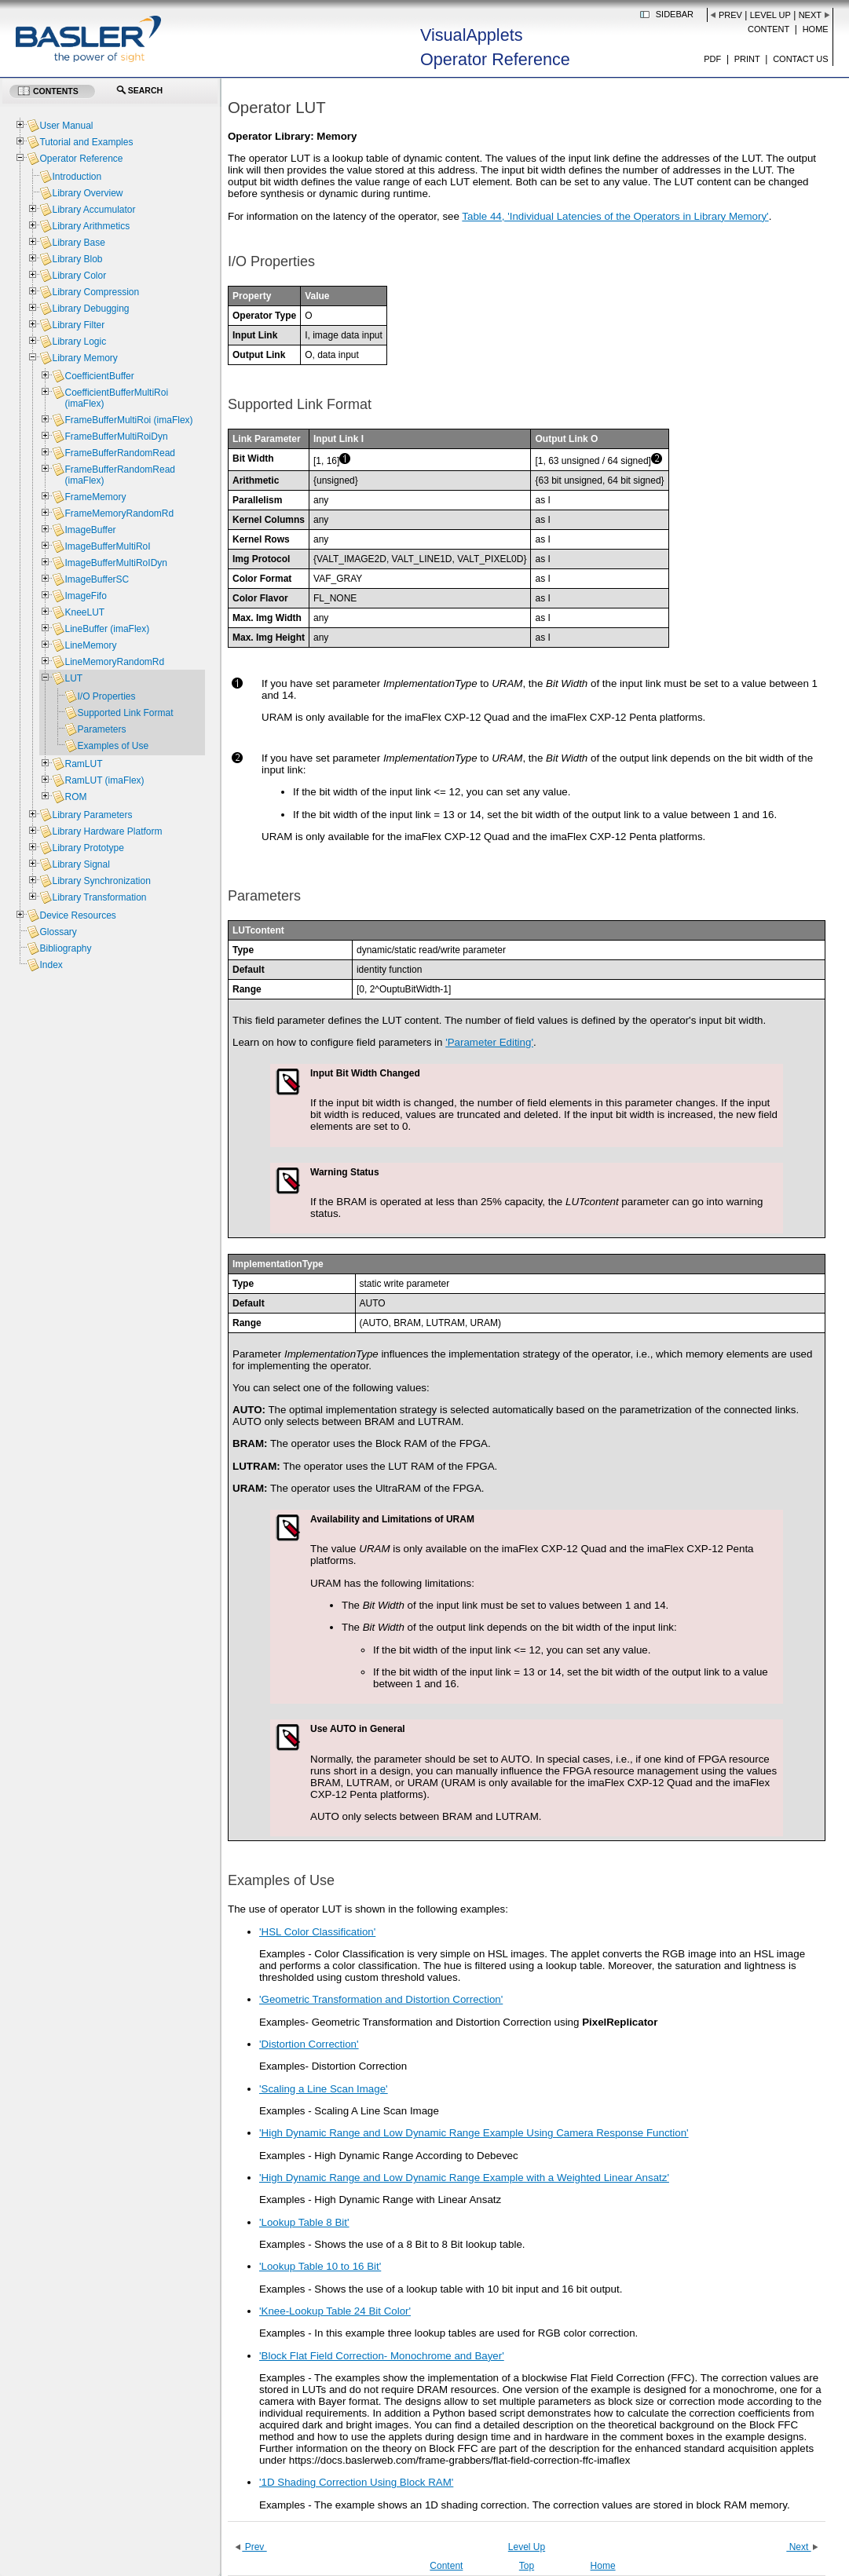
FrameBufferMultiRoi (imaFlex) (128, 420)
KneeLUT (84, 612)
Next (810, 15)
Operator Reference (81, 158)
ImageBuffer (89, 529)
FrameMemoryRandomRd (119, 513)
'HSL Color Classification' (317, 1932)
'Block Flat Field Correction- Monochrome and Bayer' (381, 2356)
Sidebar (674, 14)
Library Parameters (92, 814)
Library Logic (79, 341)
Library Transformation (99, 897)
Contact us (801, 59)
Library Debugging (90, 308)
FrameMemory (95, 496)
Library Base (78, 242)
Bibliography (65, 948)
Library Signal (80, 864)
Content (768, 29)
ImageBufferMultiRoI (107, 546)
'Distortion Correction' (309, 2044)
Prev (730, 15)
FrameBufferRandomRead (119, 453)
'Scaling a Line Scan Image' (323, 2089)
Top (526, 2565)
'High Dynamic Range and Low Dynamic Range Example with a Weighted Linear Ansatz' (464, 2177)
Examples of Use (112, 745)
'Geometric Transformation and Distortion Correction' (381, 1999)
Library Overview (87, 193)
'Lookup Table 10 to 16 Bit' (320, 2266)
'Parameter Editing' (489, 1042)
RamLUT (83, 763)
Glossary (57, 931)
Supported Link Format (125, 712)
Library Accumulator (93, 209)
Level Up (770, 15)
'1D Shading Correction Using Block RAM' (356, 2482)
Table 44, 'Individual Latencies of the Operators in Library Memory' (615, 216)
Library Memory (84, 358)
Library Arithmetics (91, 226)
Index (50, 964)
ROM (75, 796)
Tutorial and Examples (86, 142)
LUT (73, 678)
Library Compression (95, 292)
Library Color (79, 275)
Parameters (101, 729)
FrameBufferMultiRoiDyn (115, 436)
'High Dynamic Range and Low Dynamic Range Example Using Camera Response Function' (474, 2133)
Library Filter (78, 325)
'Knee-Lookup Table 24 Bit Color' (335, 2311)
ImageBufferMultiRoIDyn (115, 562)
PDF (712, 59)
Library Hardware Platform (107, 831)
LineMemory (90, 645)
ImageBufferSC (96, 579)
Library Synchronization (101, 880)
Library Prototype (87, 847)
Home (816, 29)
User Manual (66, 125)
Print (747, 59)
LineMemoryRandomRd (114, 661)
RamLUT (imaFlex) (104, 780)
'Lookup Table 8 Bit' (304, 2222)
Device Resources (77, 915)
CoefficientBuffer (99, 376)
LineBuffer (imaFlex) (106, 628)
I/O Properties (106, 696)
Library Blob (77, 259)
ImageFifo (85, 595)
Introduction (76, 176)
